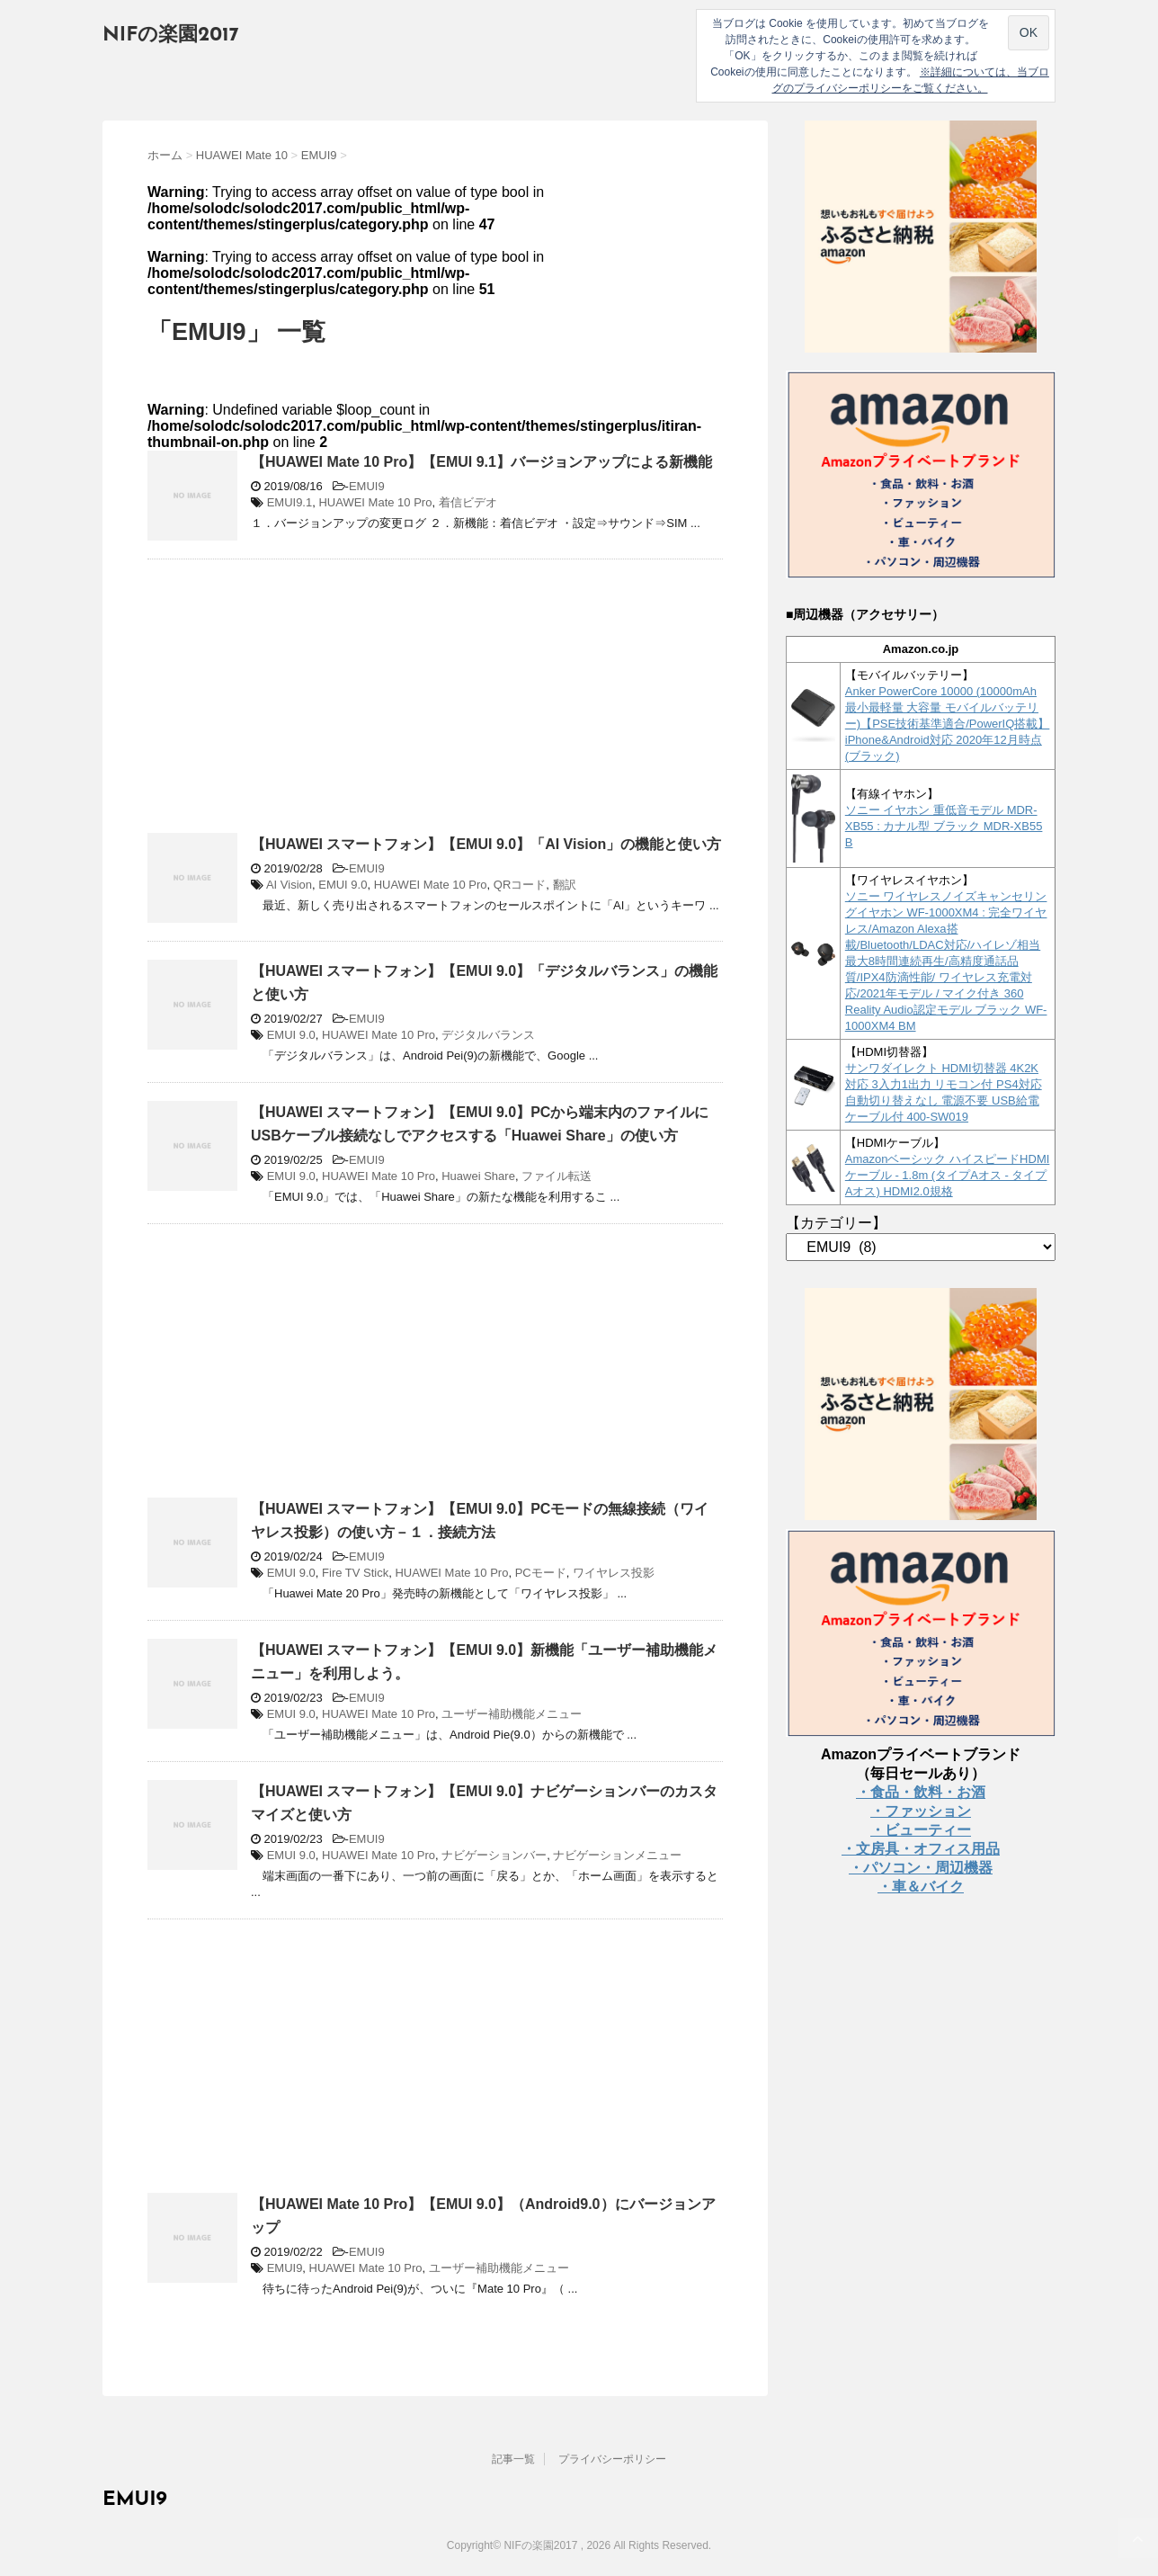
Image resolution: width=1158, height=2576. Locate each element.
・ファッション (920, 1811)
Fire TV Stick (355, 1572)
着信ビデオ (468, 502)
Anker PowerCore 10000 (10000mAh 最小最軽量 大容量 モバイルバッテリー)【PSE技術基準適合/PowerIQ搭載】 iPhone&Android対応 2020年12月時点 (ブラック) (947, 723)
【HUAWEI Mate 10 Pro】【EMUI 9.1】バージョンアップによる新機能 (481, 462)
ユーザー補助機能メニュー (511, 1714)
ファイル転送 (556, 1176)
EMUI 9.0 (342, 884)
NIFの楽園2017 (170, 35)
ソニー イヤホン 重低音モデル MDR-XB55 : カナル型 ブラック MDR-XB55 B (944, 826)
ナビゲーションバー (494, 1855)
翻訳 (564, 884)
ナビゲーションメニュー (617, 1855)
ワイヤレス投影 (614, 1572)
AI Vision (289, 884)
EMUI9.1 (290, 502)
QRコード (520, 884)
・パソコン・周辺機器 (921, 1867)
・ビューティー (920, 1830)
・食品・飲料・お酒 (920, 1792)
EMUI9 (367, 486)
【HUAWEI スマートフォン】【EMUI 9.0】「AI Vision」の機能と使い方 (486, 844)
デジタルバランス (488, 1035)
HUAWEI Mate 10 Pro (375, 502)
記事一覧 (513, 2459)
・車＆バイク (920, 1886)
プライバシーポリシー (612, 2459)
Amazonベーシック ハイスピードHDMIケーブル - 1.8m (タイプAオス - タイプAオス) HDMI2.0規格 (947, 1175)
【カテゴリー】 (836, 1222)
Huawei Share (478, 1176)
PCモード (540, 1572)
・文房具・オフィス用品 (921, 1848)
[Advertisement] (298, 703)
